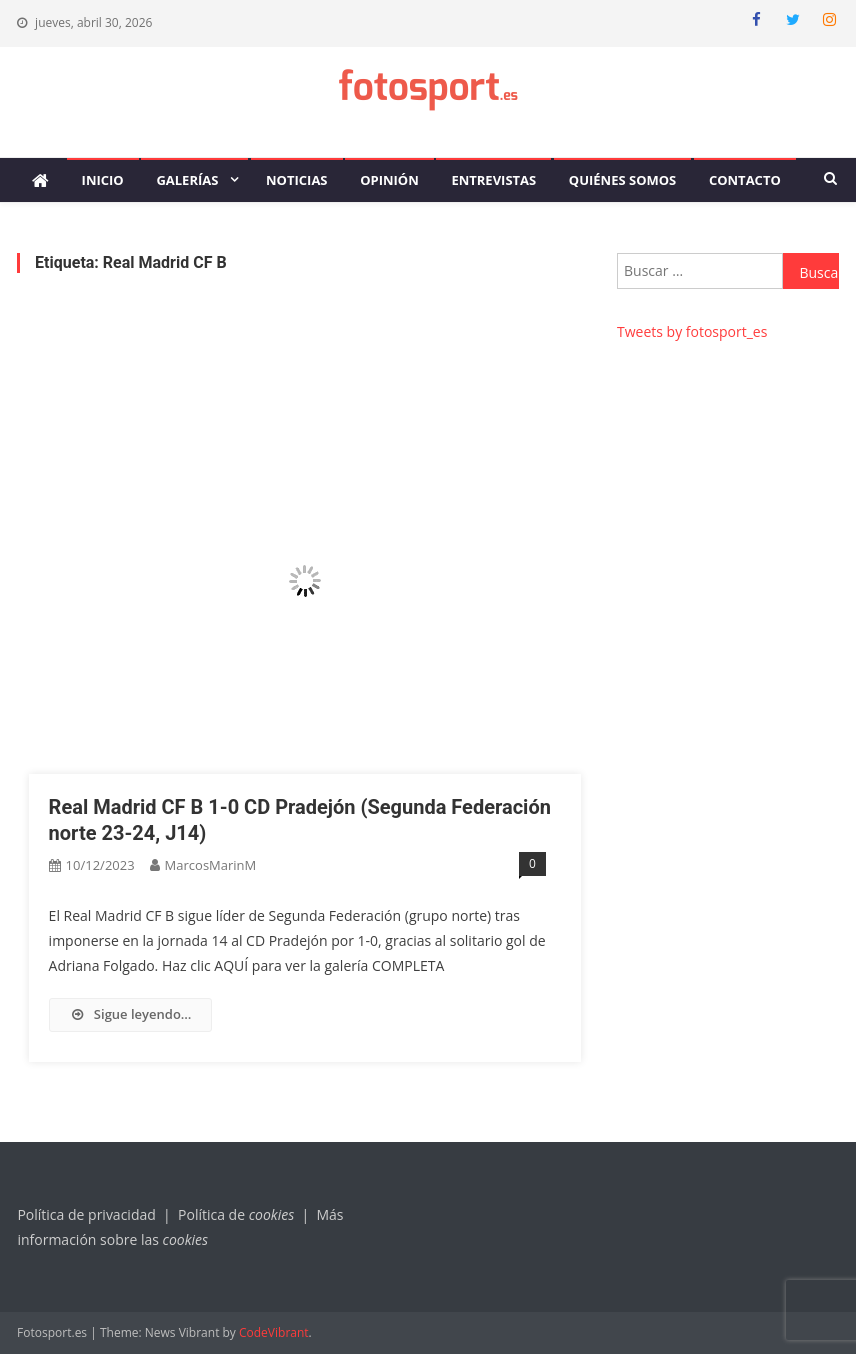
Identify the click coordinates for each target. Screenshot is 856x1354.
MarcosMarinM (211, 865)
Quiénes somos (622, 180)
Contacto (745, 180)
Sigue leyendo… (131, 1014)
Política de (238, 1214)
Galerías (187, 180)
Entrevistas (493, 180)
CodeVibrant (274, 1332)
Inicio (103, 180)
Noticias (296, 180)
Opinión (389, 180)
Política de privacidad (86, 1214)
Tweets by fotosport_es (692, 331)
